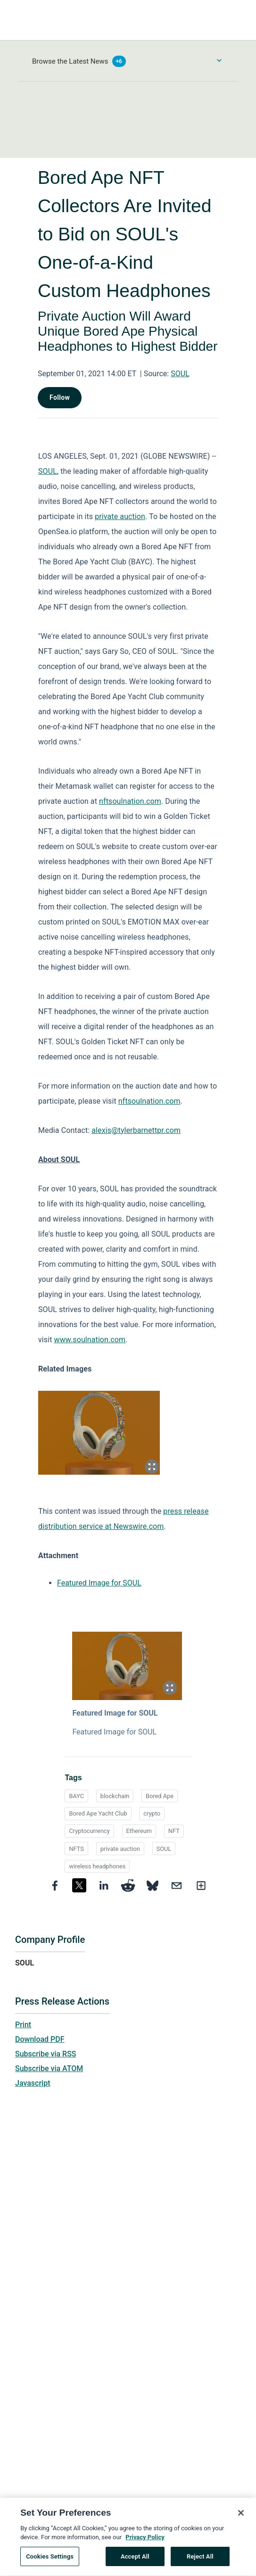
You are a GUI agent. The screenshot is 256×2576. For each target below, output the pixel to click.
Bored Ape (159, 1796)
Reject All (200, 2561)
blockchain (115, 1796)
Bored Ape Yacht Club (98, 1813)
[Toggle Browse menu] (219, 60)
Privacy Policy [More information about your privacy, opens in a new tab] (144, 2542)
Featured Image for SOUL (99, 1582)
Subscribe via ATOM (49, 2068)
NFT (174, 1830)
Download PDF (40, 2039)
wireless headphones (97, 1866)
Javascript (32, 2083)
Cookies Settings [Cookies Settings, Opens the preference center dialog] (50, 2561)
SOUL (180, 373)
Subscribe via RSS (45, 2053)
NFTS (76, 1848)
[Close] (241, 2518)
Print (23, 2024)
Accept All (135, 2561)
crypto (151, 1813)
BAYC (76, 1796)
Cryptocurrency (89, 1830)
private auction (120, 1848)
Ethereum (139, 1830)
